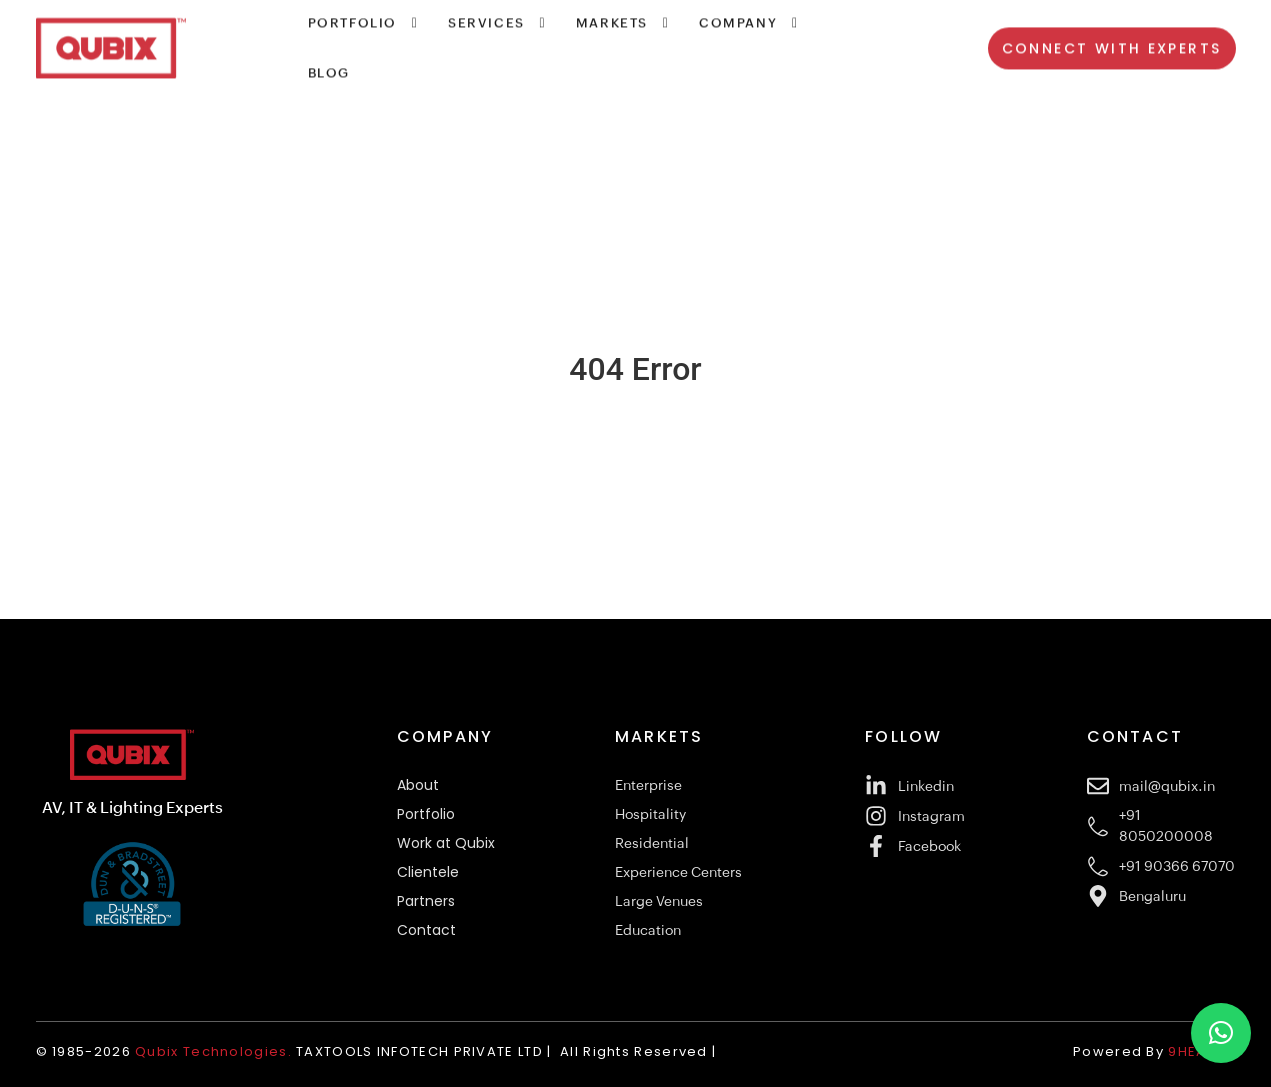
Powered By (1157, 1051)
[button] (1221, 1033)
